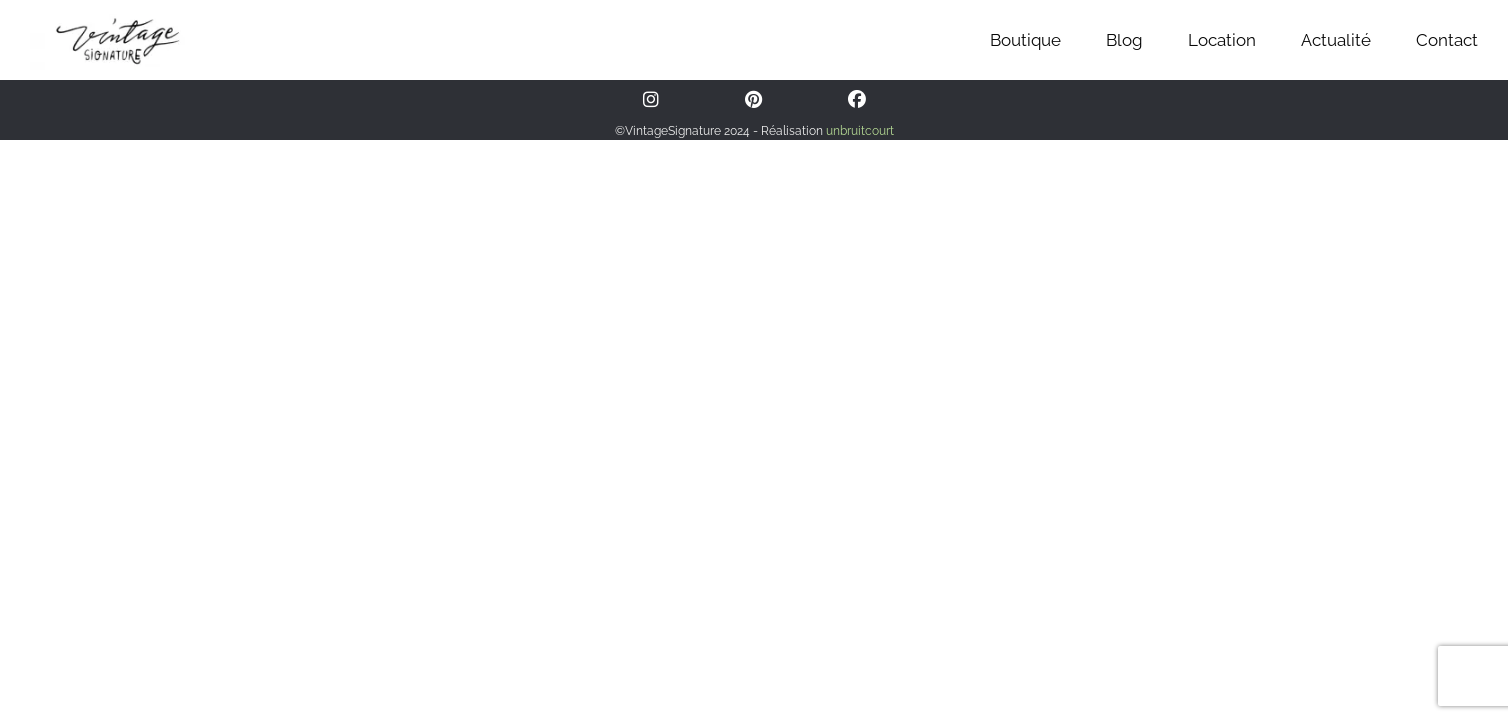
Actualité (1336, 40)
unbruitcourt (860, 131)
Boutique (1025, 40)
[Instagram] (651, 100)
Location (1222, 40)
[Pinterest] (753, 100)
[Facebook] (857, 100)
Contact (1447, 40)
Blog (1124, 40)
